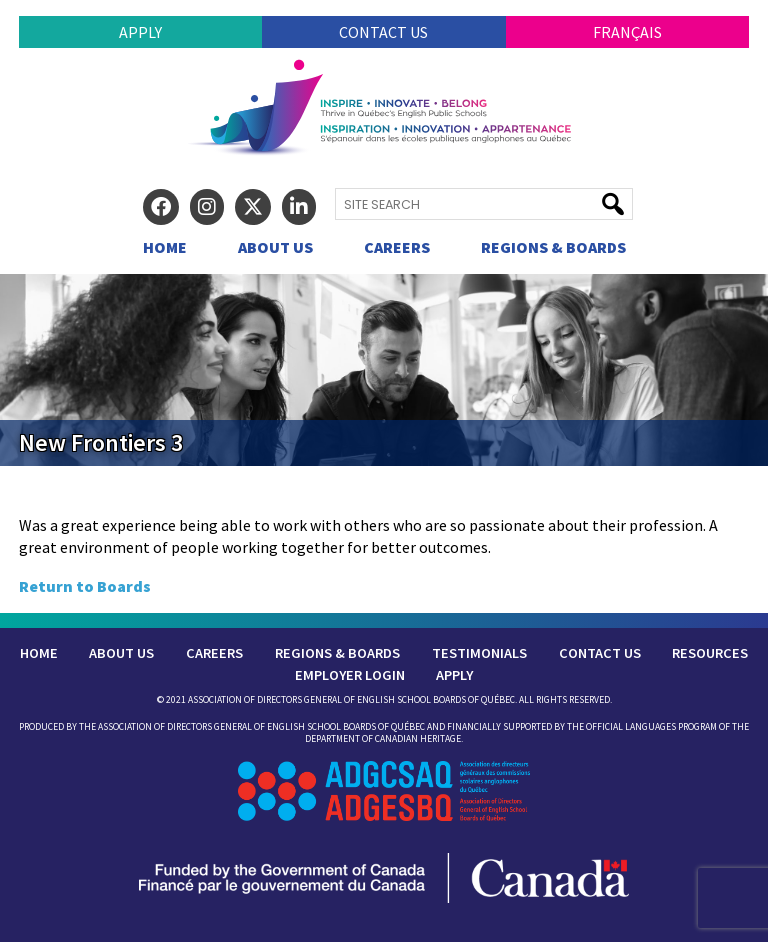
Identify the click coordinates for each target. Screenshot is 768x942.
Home (165, 247)
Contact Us (383, 32)
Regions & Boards (553, 247)
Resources (710, 653)
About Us (275, 247)
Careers (397, 247)
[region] (384, 370)
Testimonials (479, 653)
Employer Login (350, 675)
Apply (140, 32)
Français (627, 32)
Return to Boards (85, 586)
